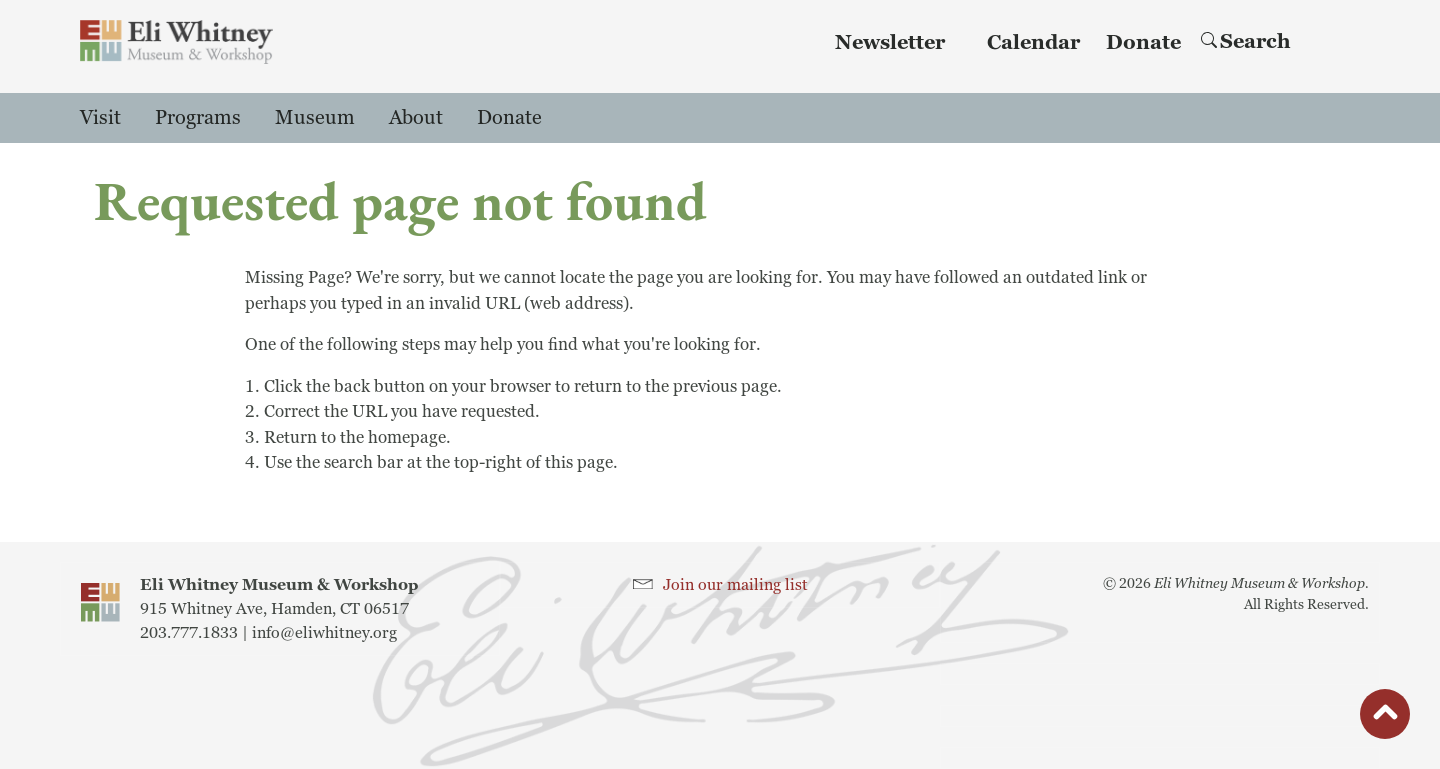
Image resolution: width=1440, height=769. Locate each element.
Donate (1143, 43)
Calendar (1033, 43)
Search (1246, 42)
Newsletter (890, 43)
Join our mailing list (735, 585)
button (1385, 719)
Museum (315, 118)
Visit (100, 118)
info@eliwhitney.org (324, 633)
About (416, 118)
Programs (198, 118)
